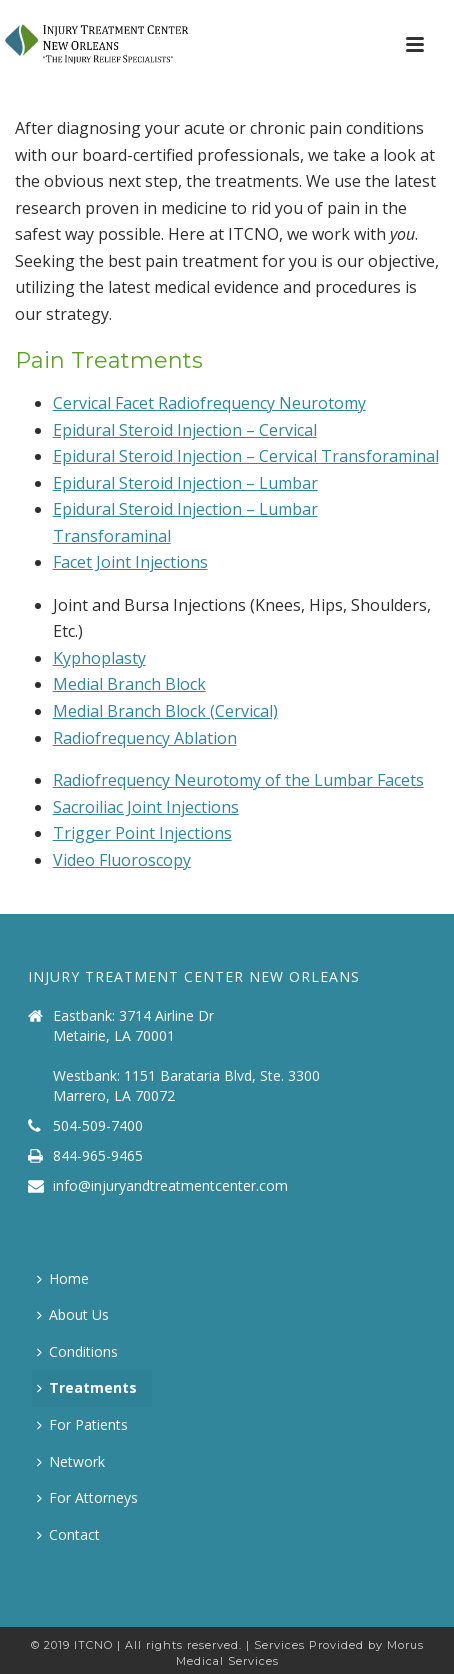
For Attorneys (87, 1497)
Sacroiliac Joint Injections (146, 807)
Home (63, 1278)
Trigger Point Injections (142, 833)
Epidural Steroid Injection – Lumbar (185, 483)
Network (71, 1461)
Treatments (87, 1387)
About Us (73, 1314)
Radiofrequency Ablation (145, 738)
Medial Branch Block (129, 684)
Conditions (77, 1351)
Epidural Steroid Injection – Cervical (185, 430)
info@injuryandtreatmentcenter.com (170, 1186)
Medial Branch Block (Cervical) (165, 711)
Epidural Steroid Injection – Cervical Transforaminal (246, 456)
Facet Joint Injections (130, 562)
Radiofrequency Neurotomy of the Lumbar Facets (238, 780)
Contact (68, 1534)
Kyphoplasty (99, 658)
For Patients (82, 1424)
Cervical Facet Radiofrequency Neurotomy (209, 403)
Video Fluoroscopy (122, 860)
